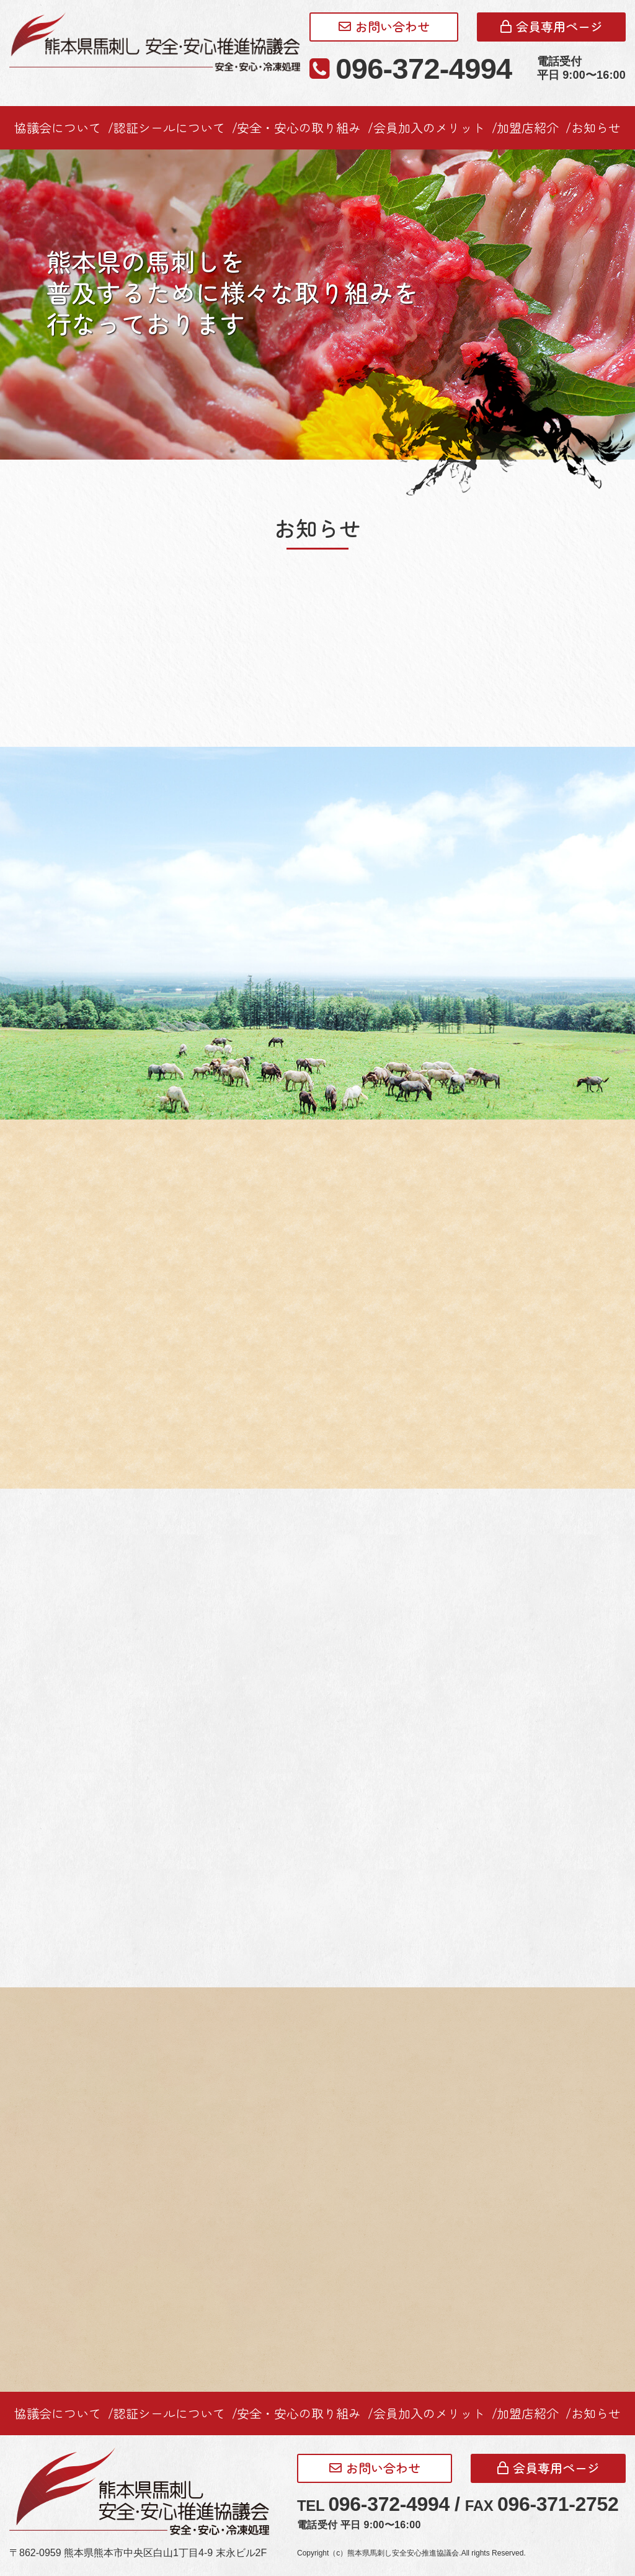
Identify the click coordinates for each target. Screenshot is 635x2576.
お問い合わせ (384, 26)
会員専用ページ (551, 26)
